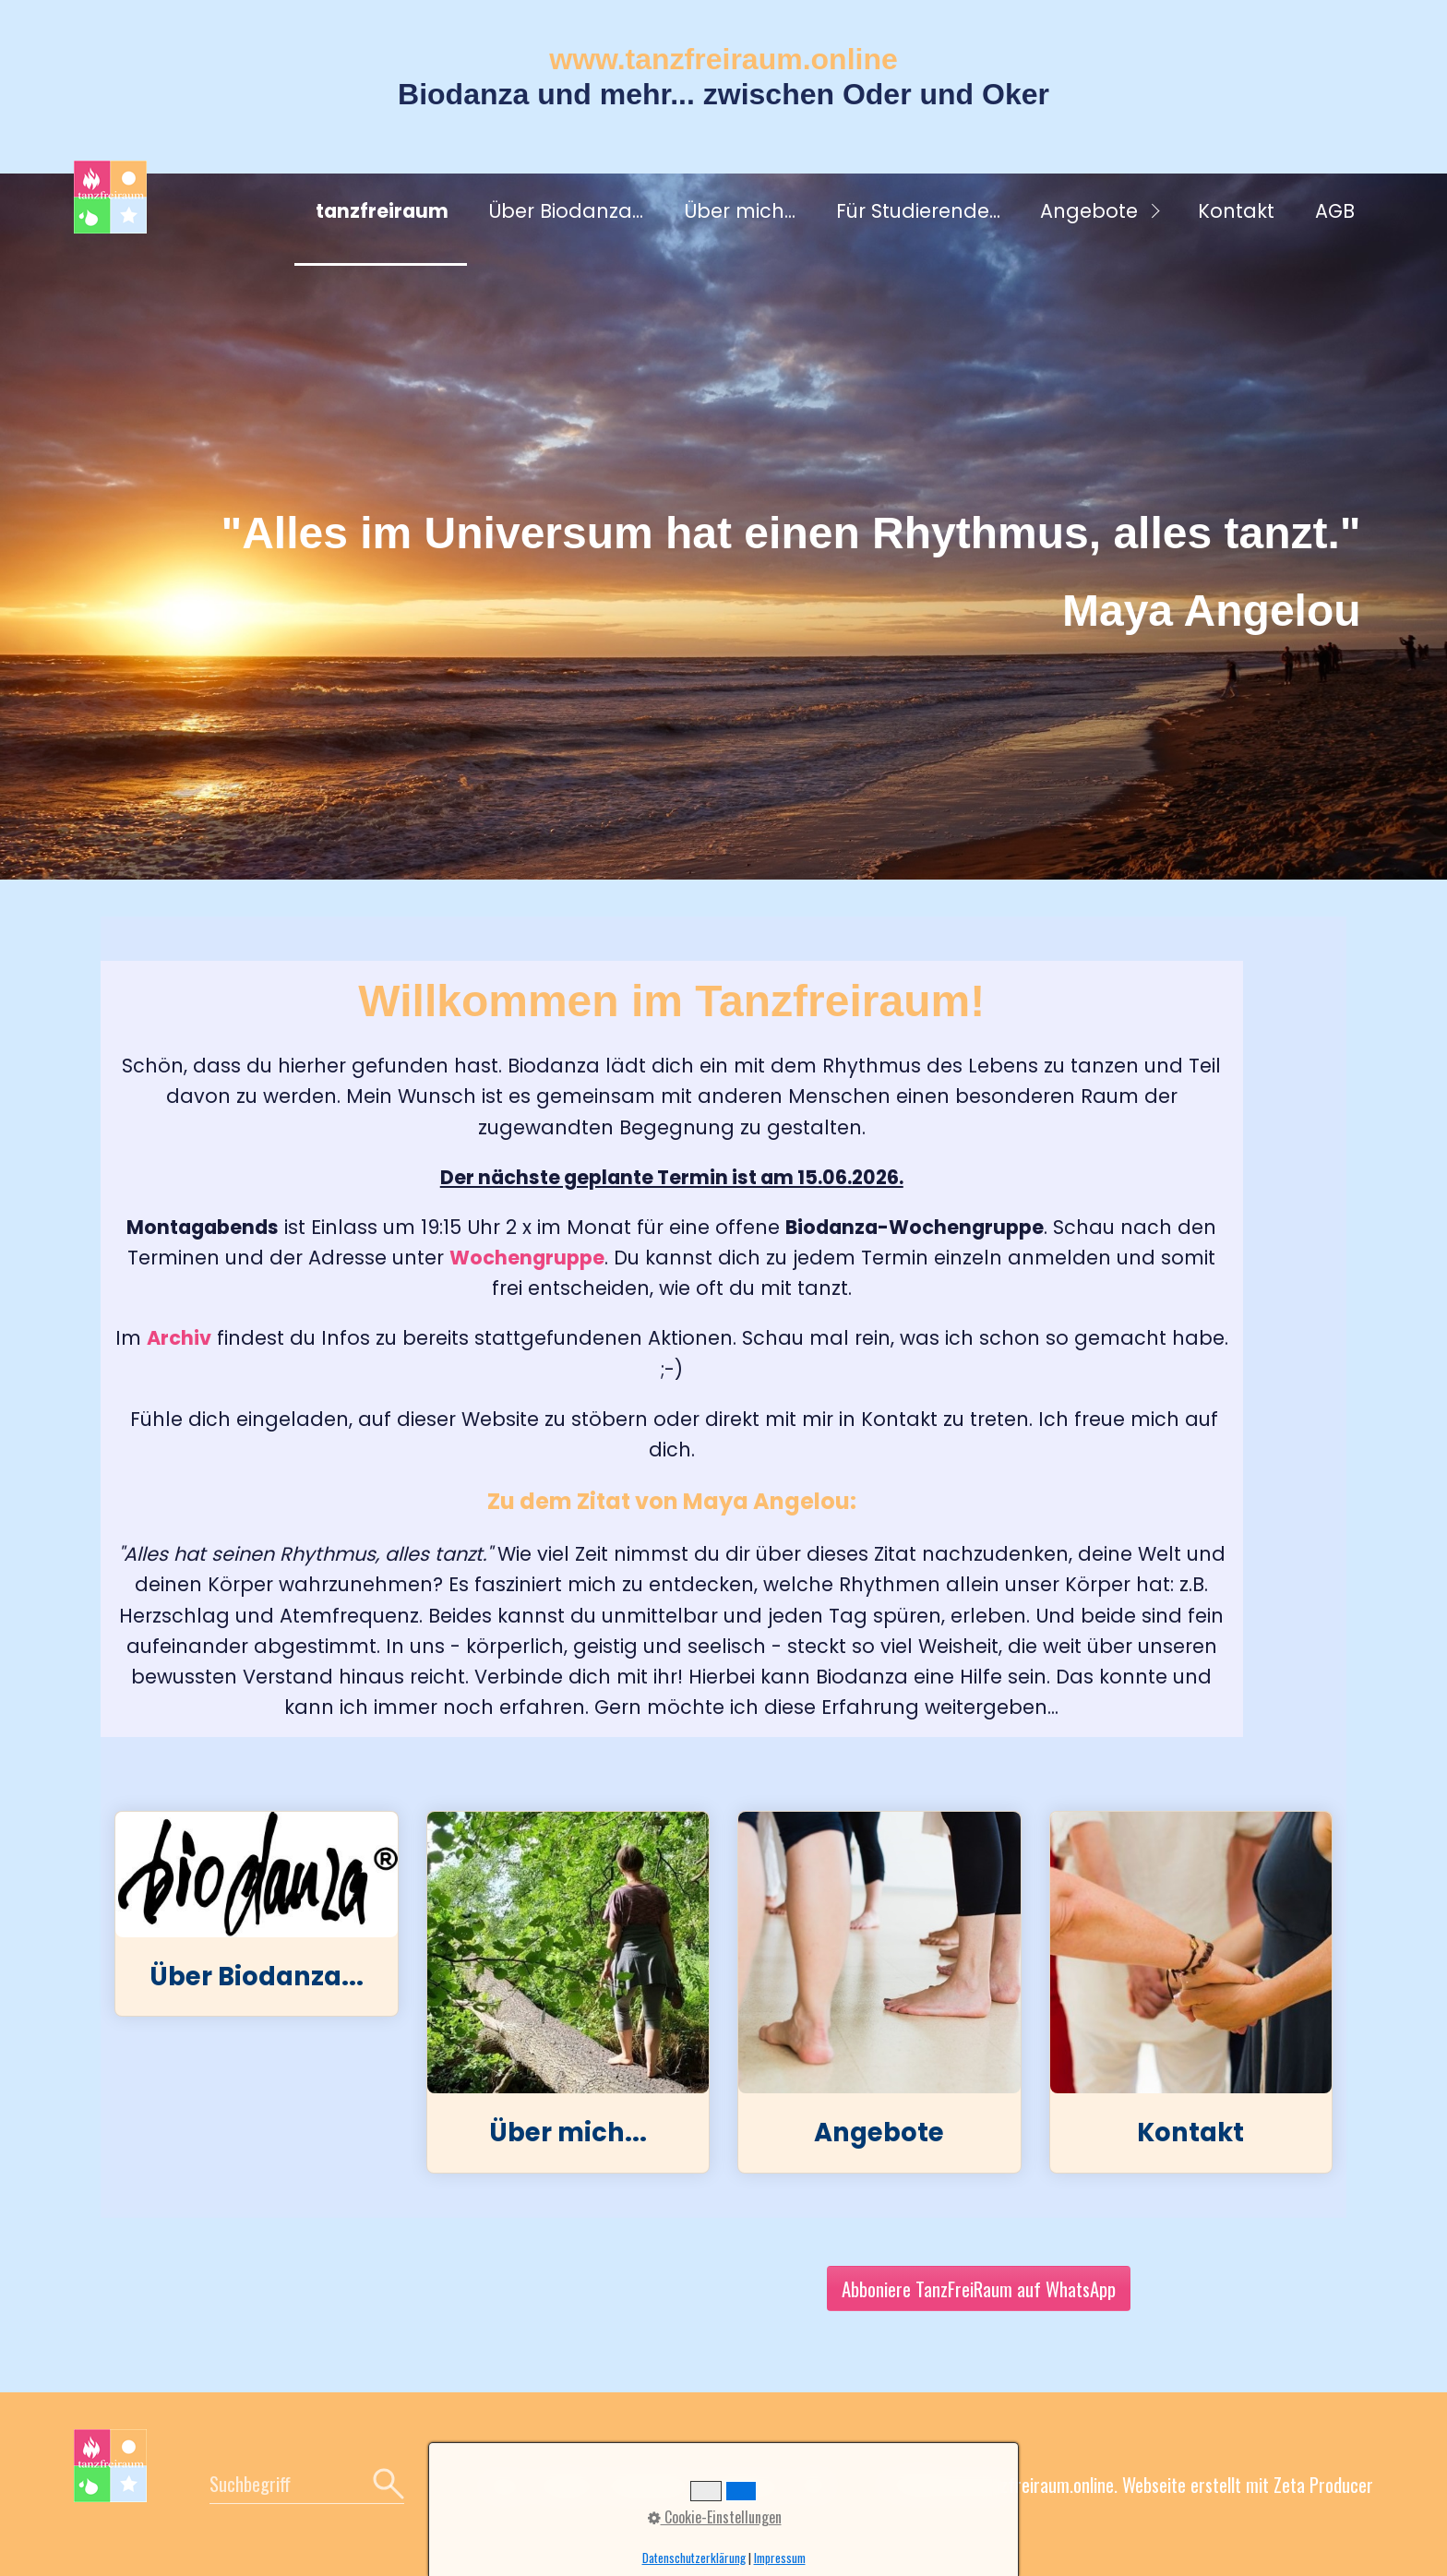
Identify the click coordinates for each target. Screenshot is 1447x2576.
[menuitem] (380, 213)
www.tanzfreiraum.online (723, 59)
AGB (1335, 211)
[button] (978, 2288)
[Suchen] (386, 2483)
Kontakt (1236, 211)
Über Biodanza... (565, 211)
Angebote (1089, 211)
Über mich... (739, 211)
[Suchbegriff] (307, 2483)
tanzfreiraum (382, 211)
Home (504, 2484)
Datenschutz (651, 2484)
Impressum (747, 2484)
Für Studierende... (918, 211)
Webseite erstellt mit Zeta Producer (1247, 2484)
